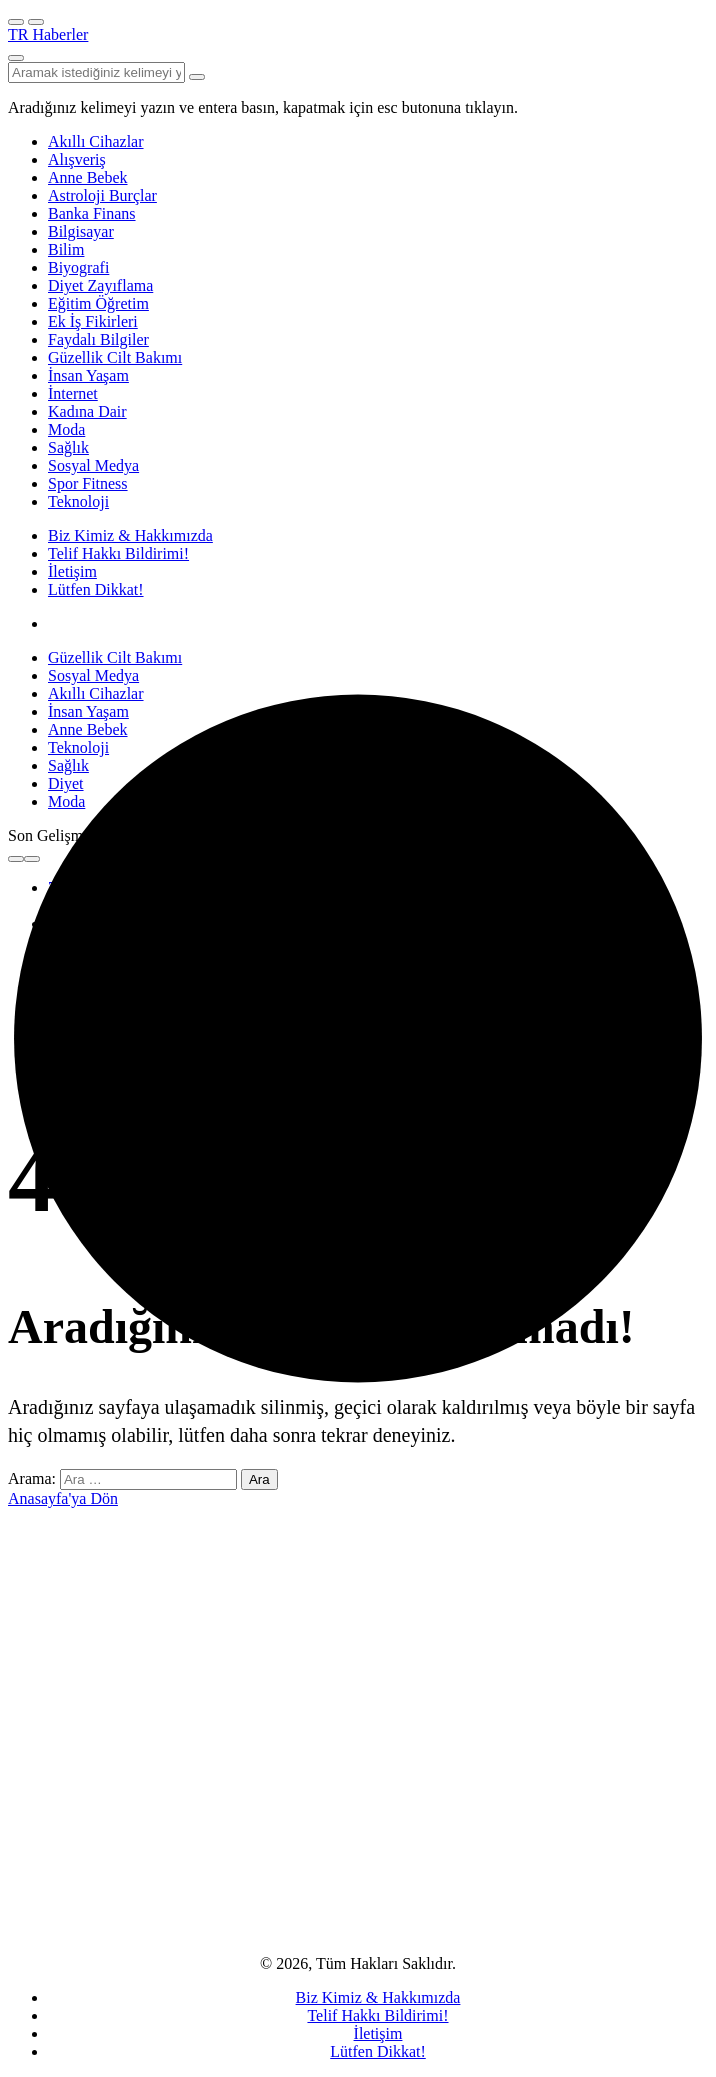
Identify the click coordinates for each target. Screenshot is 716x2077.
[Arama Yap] (16, 58)
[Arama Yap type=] (197, 77)
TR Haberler (48, 34)
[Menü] (16, 22)
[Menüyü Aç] (36, 22)
